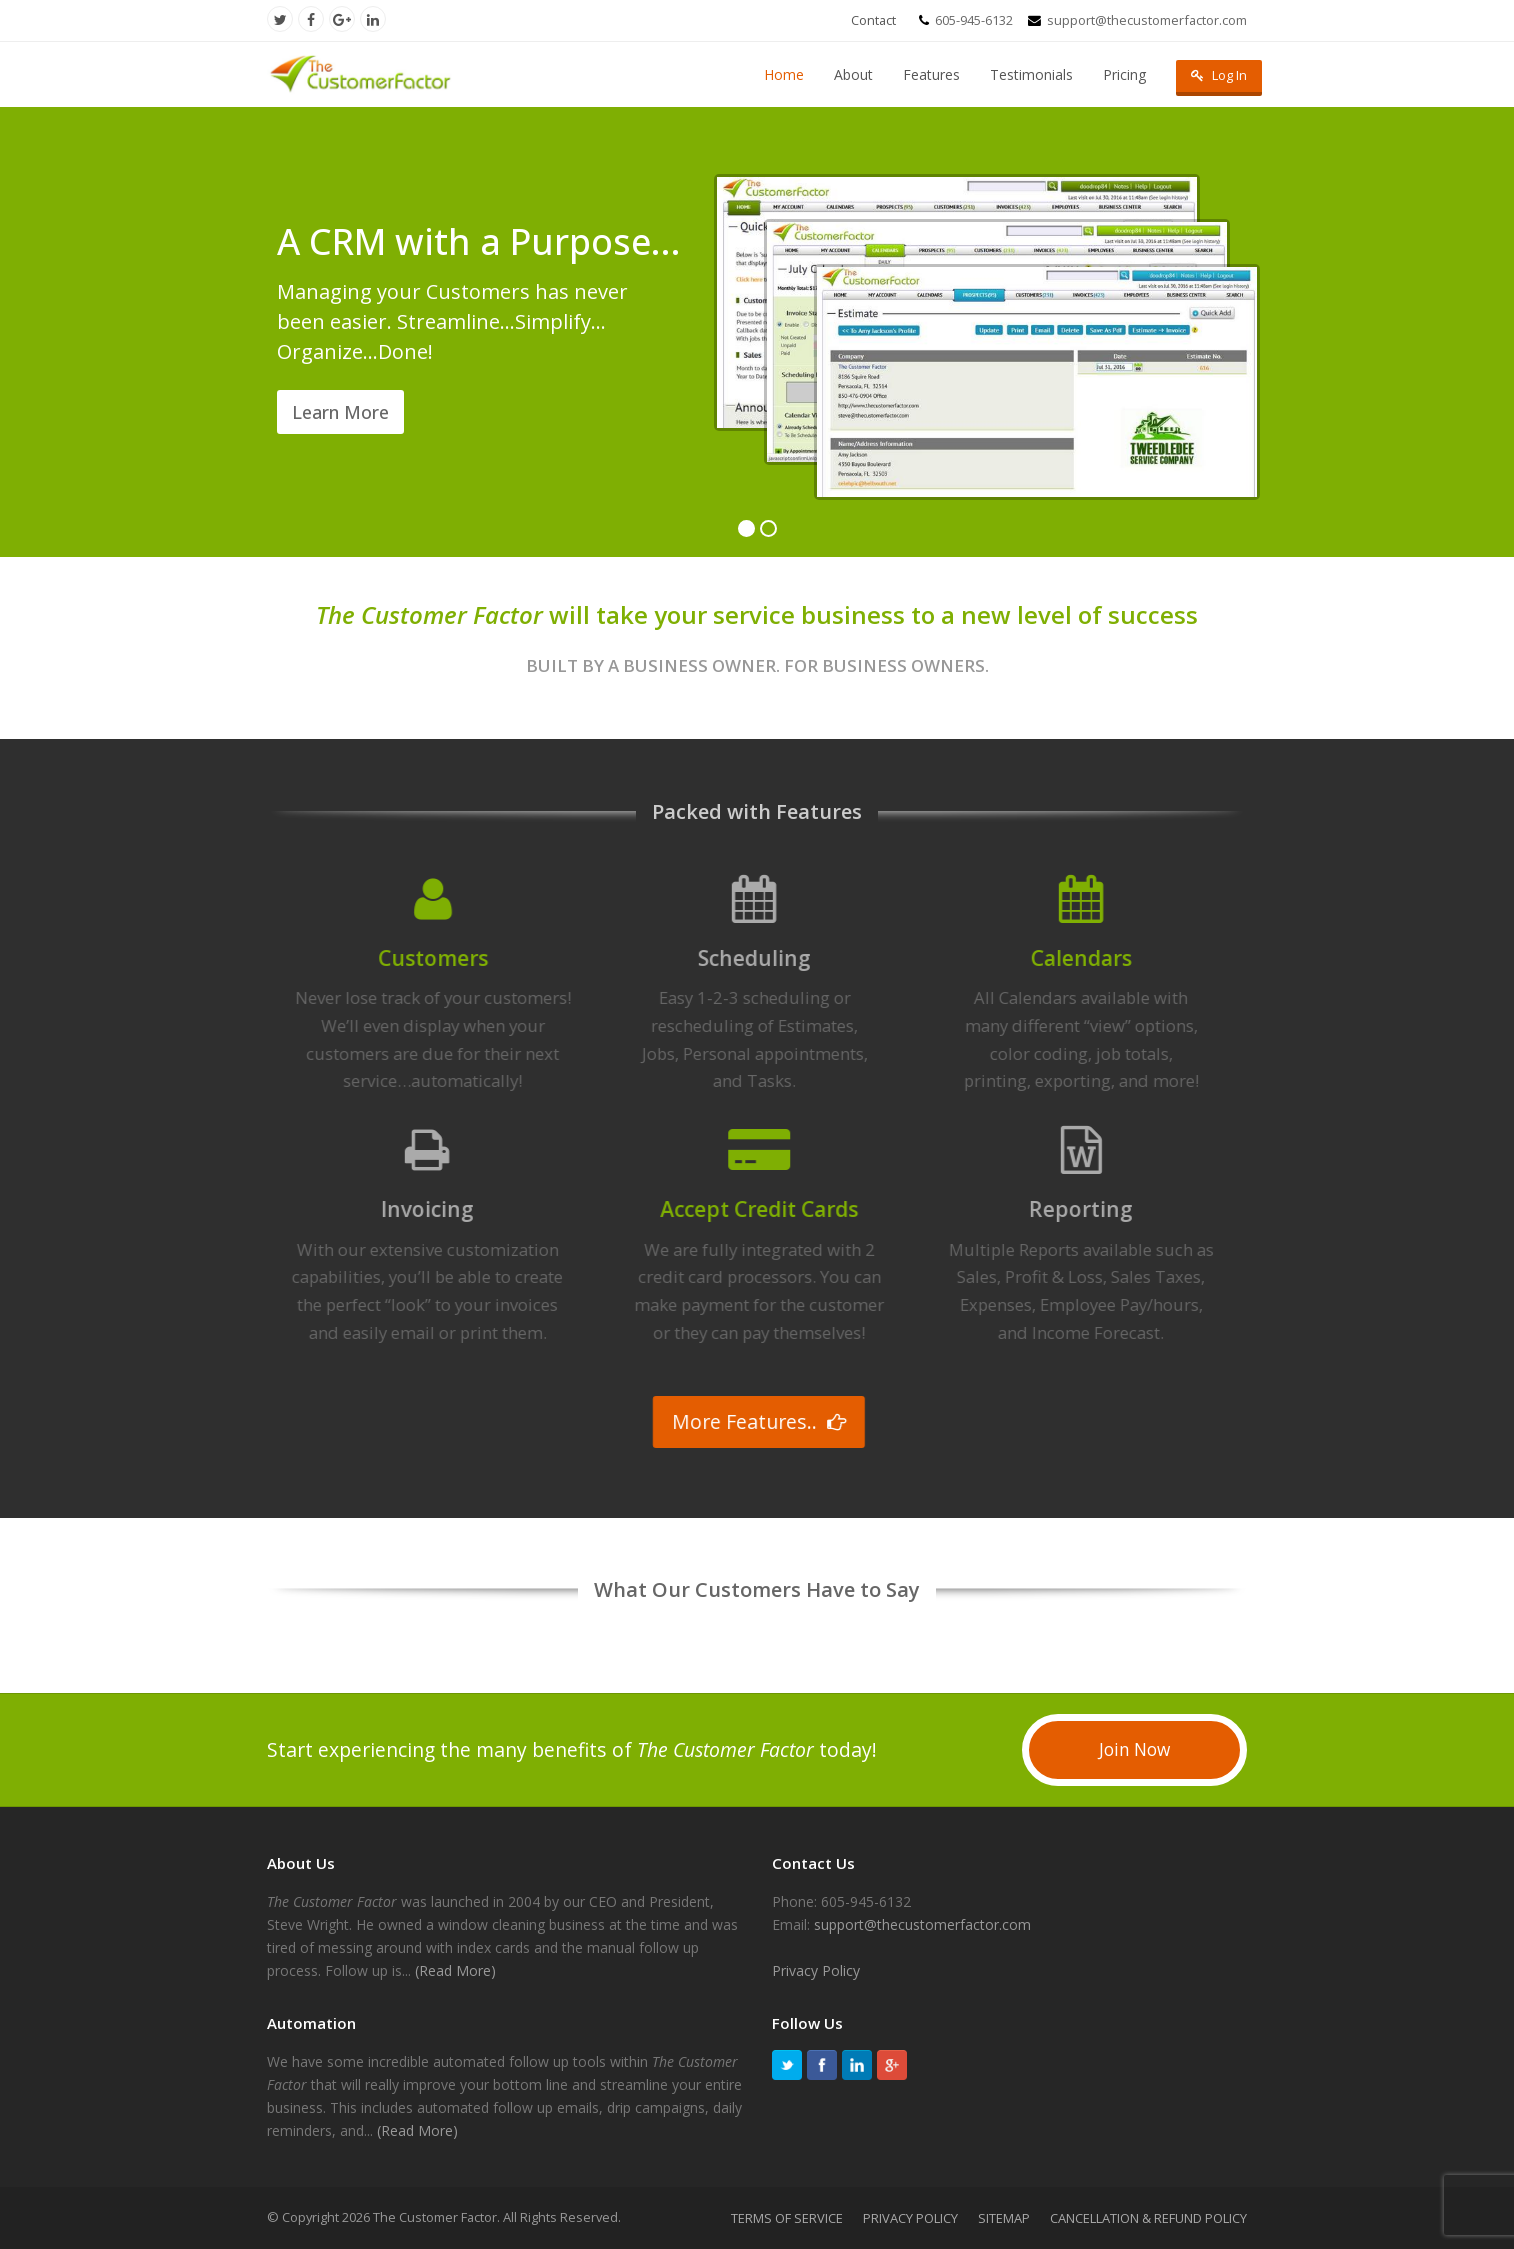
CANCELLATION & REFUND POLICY (1148, 2218)
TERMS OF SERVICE (787, 2218)
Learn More (340, 412)
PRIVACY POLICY (910, 2218)
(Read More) (455, 1970)
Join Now (1134, 1749)
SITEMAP (1004, 2218)
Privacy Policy (816, 1970)
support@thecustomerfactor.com (922, 1924)
